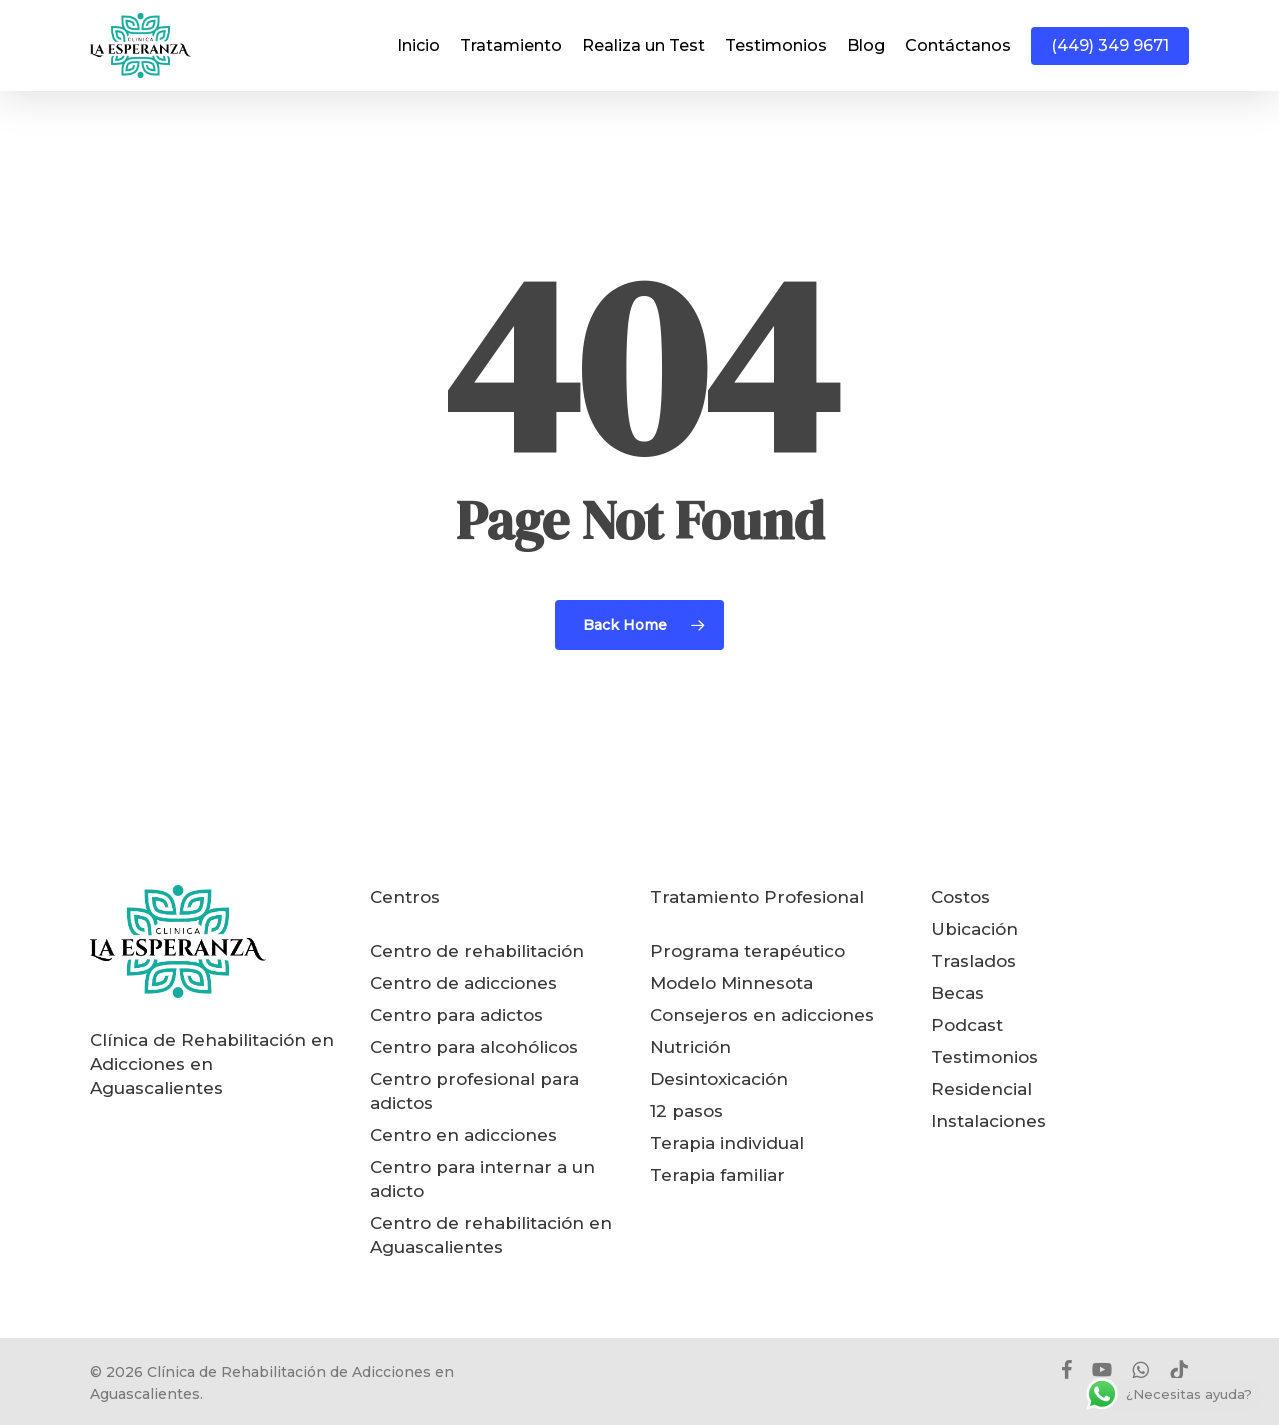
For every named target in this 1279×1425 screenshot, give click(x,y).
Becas (957, 993)
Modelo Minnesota (731, 983)
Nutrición (690, 1047)
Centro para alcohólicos (474, 1047)
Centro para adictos (456, 1015)
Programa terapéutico (747, 951)
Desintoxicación (719, 1079)
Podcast (967, 1025)
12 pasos (686, 1111)
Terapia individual (727, 1143)
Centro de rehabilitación (477, 951)
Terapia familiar (717, 1175)
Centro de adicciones (463, 983)
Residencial (981, 1089)
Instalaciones (988, 1121)
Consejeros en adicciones (762, 1015)
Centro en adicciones (463, 1135)
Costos (960, 897)
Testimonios (984, 1057)
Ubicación (974, 929)
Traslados (973, 961)
